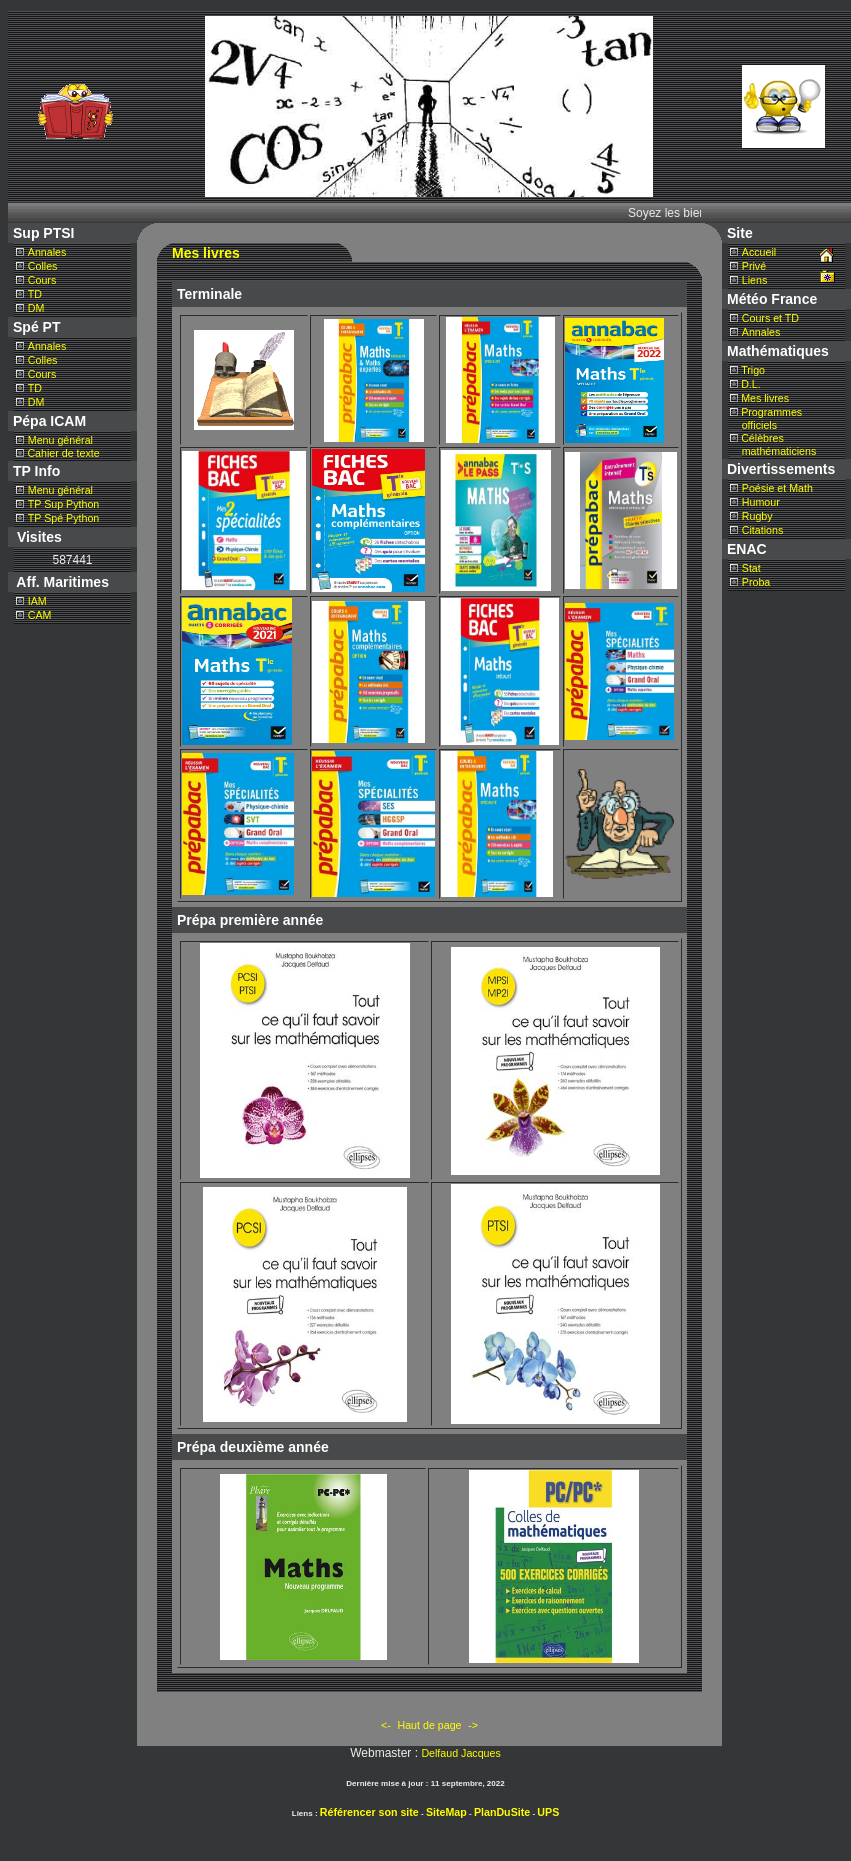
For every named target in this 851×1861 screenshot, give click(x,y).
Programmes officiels (766, 418)
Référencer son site (369, 1812)
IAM (37, 601)
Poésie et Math (777, 488)
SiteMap (446, 1812)
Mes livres (765, 398)
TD (35, 294)
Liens (754, 280)
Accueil (759, 252)
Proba (756, 582)
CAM (40, 615)
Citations (762, 530)
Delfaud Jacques (460, 1753)
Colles (43, 266)
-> (473, 1725)
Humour (761, 502)
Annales (47, 252)
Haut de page (430, 1725)
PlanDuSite (502, 1812)
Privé (754, 266)
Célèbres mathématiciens (773, 444)
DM (36, 308)
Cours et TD (770, 318)
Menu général (60, 440)
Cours (42, 280)
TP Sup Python (63, 504)
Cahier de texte (61, 453)
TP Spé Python (63, 518)
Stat (751, 568)
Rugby (757, 516)
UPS (548, 1812)
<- (386, 1725)
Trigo (753, 370)
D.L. (751, 384)
